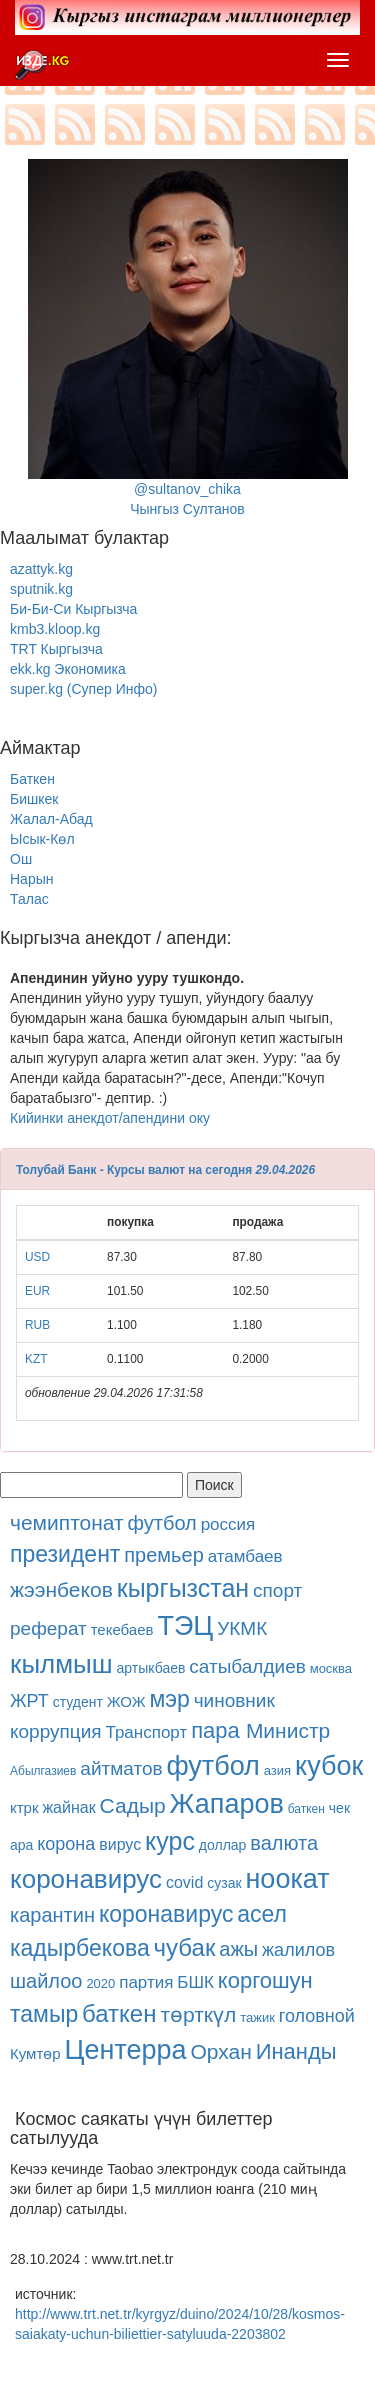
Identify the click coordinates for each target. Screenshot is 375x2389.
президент (65, 1554)
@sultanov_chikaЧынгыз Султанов (188, 338)
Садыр (133, 1805)
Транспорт (146, 1732)
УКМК (242, 1628)
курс (170, 1841)
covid (184, 1882)
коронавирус (86, 1879)
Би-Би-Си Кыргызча (73, 609)
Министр (288, 1730)
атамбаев (245, 1556)
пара (218, 1730)
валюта (284, 1843)
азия (277, 1770)
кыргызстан (183, 1588)
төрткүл (198, 2014)
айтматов (121, 1768)
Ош (21, 859)
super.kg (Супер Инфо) (83, 689)
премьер (164, 1555)
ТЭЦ (185, 1626)
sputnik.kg (41, 589)
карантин (52, 1915)
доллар (223, 1845)
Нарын (31, 879)
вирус (120, 1844)
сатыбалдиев (247, 1666)
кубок (329, 1766)
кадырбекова (80, 1948)
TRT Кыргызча (56, 649)
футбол (162, 1523)
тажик (257, 2017)
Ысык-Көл (42, 839)
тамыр (44, 2014)
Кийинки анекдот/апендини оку (110, 1118)
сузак (224, 1883)
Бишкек (34, 799)
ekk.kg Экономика (68, 669)
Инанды (296, 2051)
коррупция (56, 1731)
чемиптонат (67, 1522)
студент (78, 1702)
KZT (36, 1359)
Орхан (220, 2051)
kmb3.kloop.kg (55, 629)
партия (146, 1982)
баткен (306, 1809)
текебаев (122, 1629)
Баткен (32, 779)
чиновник (234, 1700)
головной (317, 2016)
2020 (100, 1983)
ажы (238, 1949)
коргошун (265, 1980)
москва (331, 1668)
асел (262, 1914)
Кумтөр (35, 2053)
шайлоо (46, 1981)
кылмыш (61, 1664)
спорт (277, 1590)
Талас (29, 899)
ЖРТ (29, 1701)
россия (228, 1524)
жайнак (68, 1807)
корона (66, 1844)
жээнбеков (61, 1589)
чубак (185, 1947)
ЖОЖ (126, 1701)
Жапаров (227, 1804)
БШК (195, 1982)
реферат (48, 1628)
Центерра (126, 2050)
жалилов (298, 1950)
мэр (169, 1699)
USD (37, 1257)
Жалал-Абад (51, 819)
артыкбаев (151, 1668)
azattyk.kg (41, 569)
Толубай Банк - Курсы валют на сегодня (134, 1170)
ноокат (287, 1879)
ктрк (24, 1807)
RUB (37, 1325)
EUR (37, 1291)
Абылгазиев (43, 1771)
